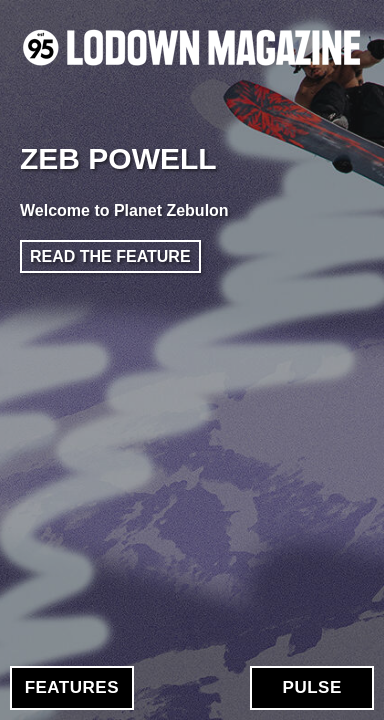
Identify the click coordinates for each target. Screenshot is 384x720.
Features (72, 687)
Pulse (312, 687)
